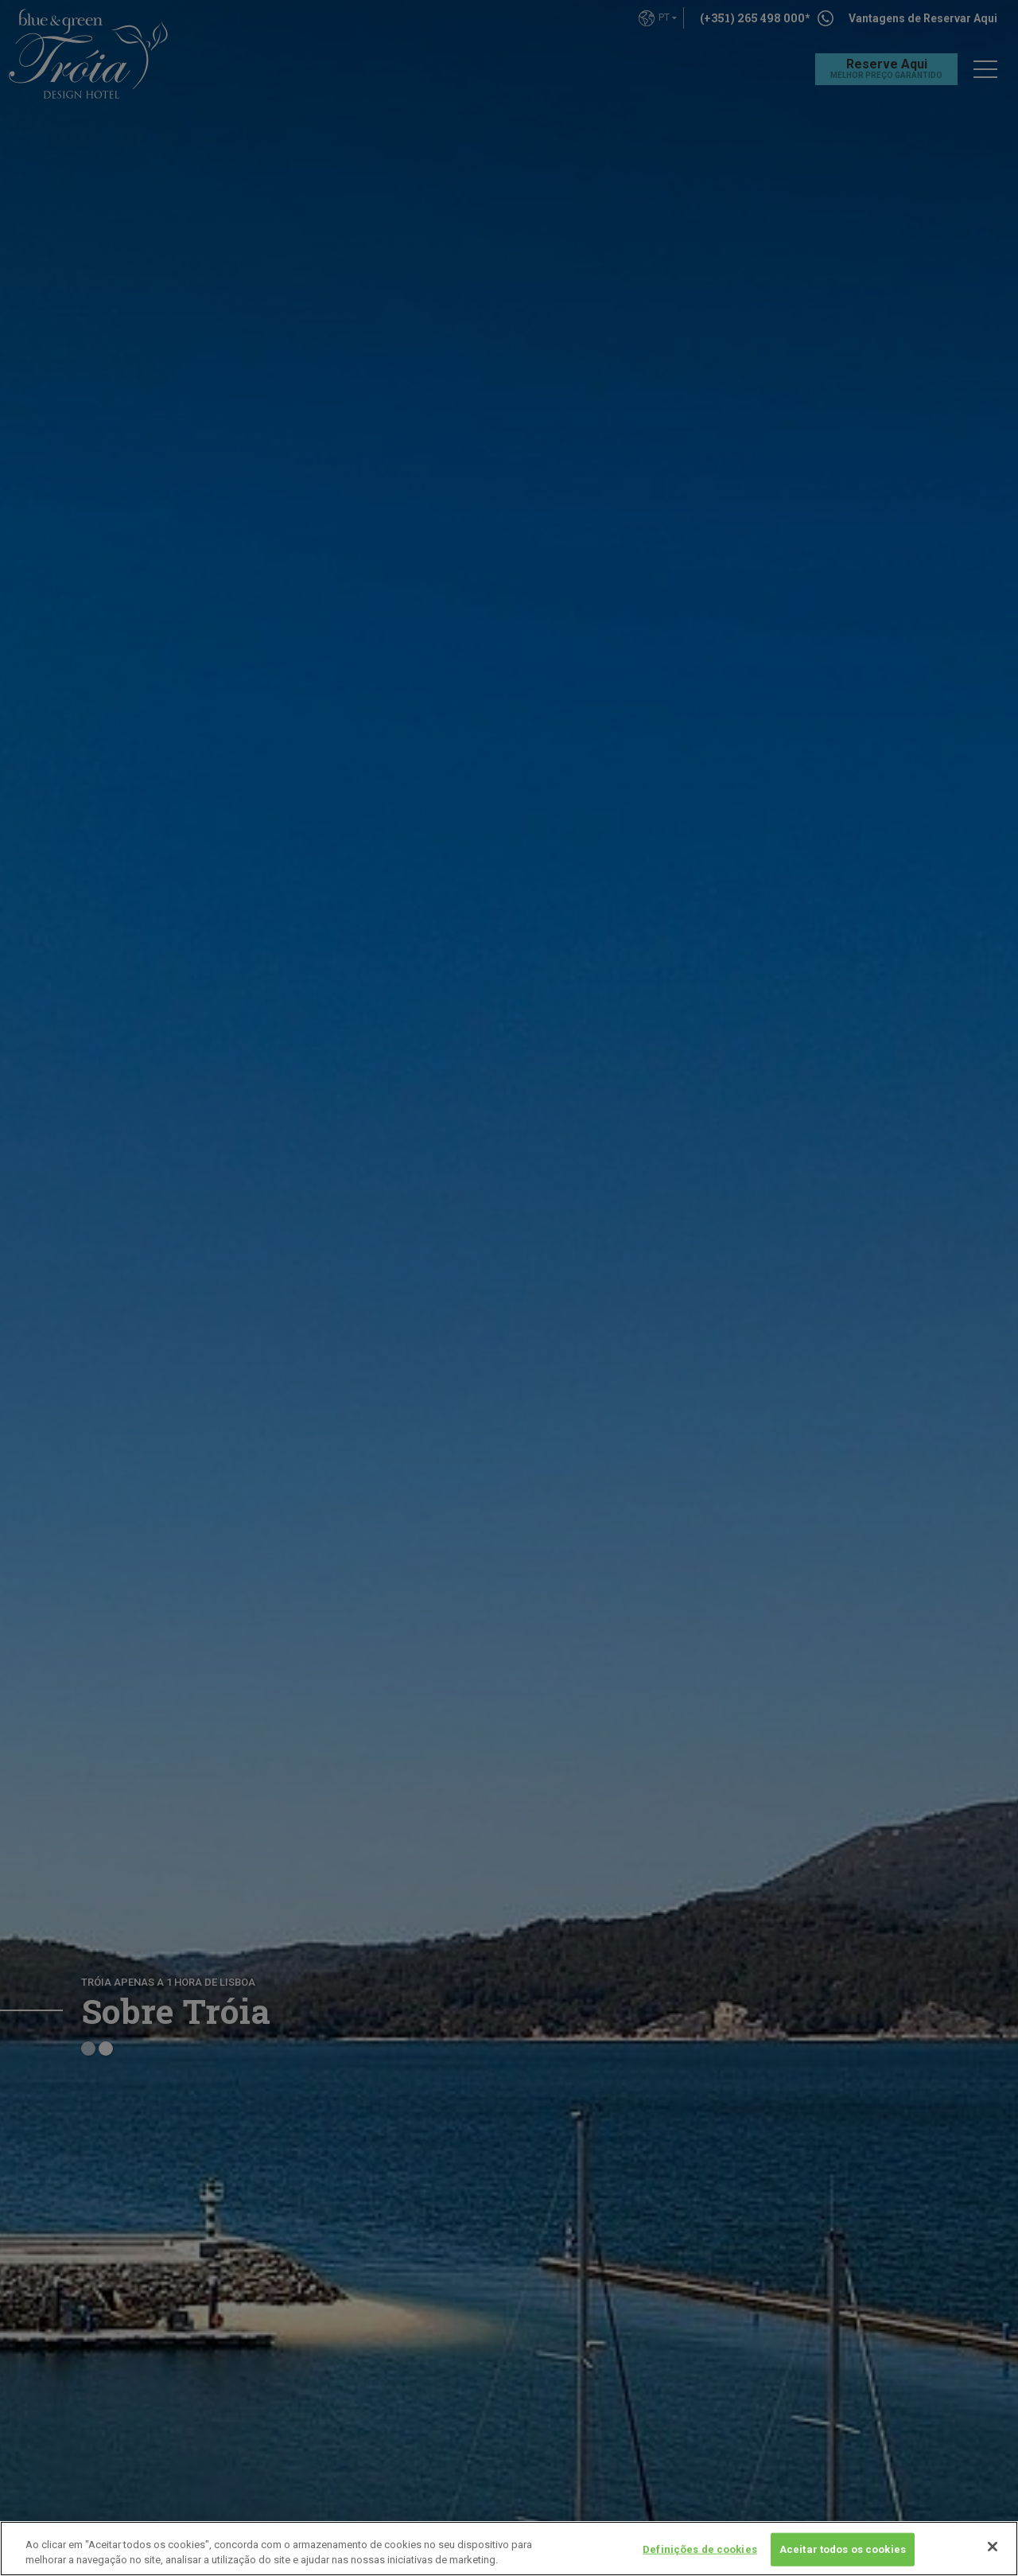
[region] (509, 2548)
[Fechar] (992, 2546)
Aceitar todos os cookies (842, 2549)
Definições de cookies (700, 2549)
